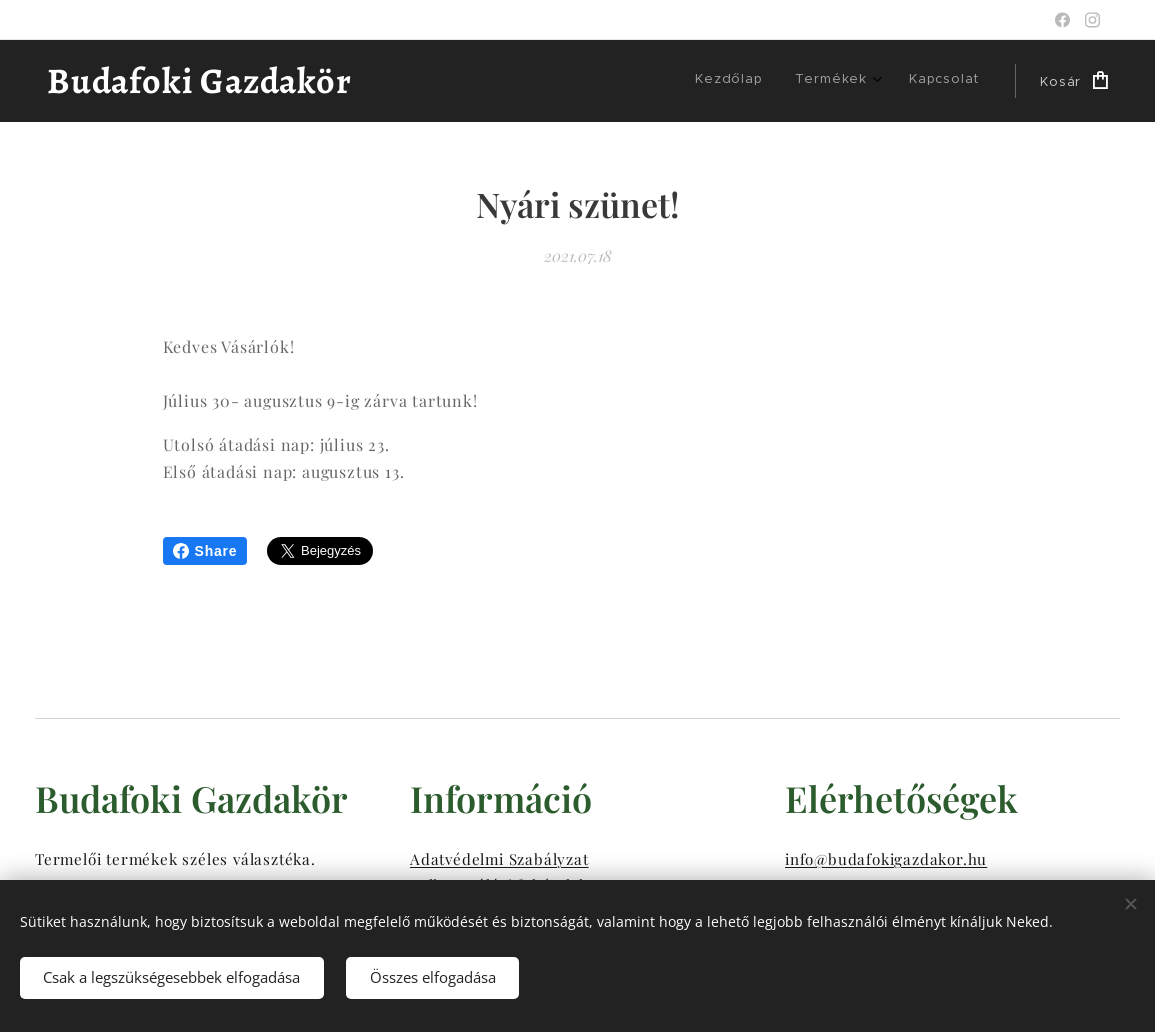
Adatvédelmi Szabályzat (499, 858)
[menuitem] (734, 81)
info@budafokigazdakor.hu (886, 858)
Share (205, 551)
